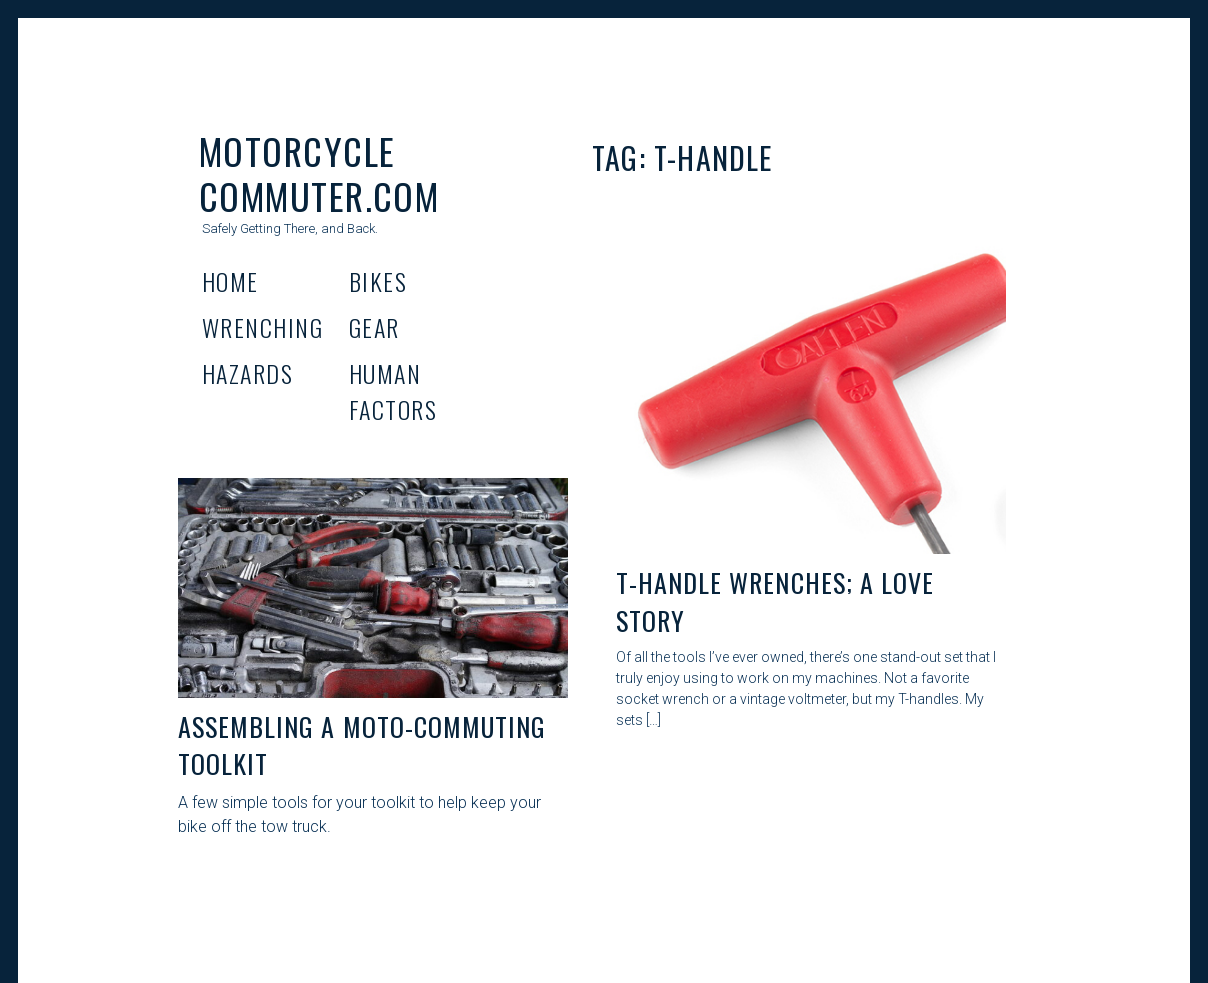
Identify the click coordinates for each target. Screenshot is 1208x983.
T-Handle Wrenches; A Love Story (775, 601)
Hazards (247, 373)
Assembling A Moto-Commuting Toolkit (362, 745)
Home (230, 281)
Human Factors (393, 391)
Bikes (378, 281)
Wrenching (262, 327)
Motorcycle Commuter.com (319, 173)
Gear (374, 327)
